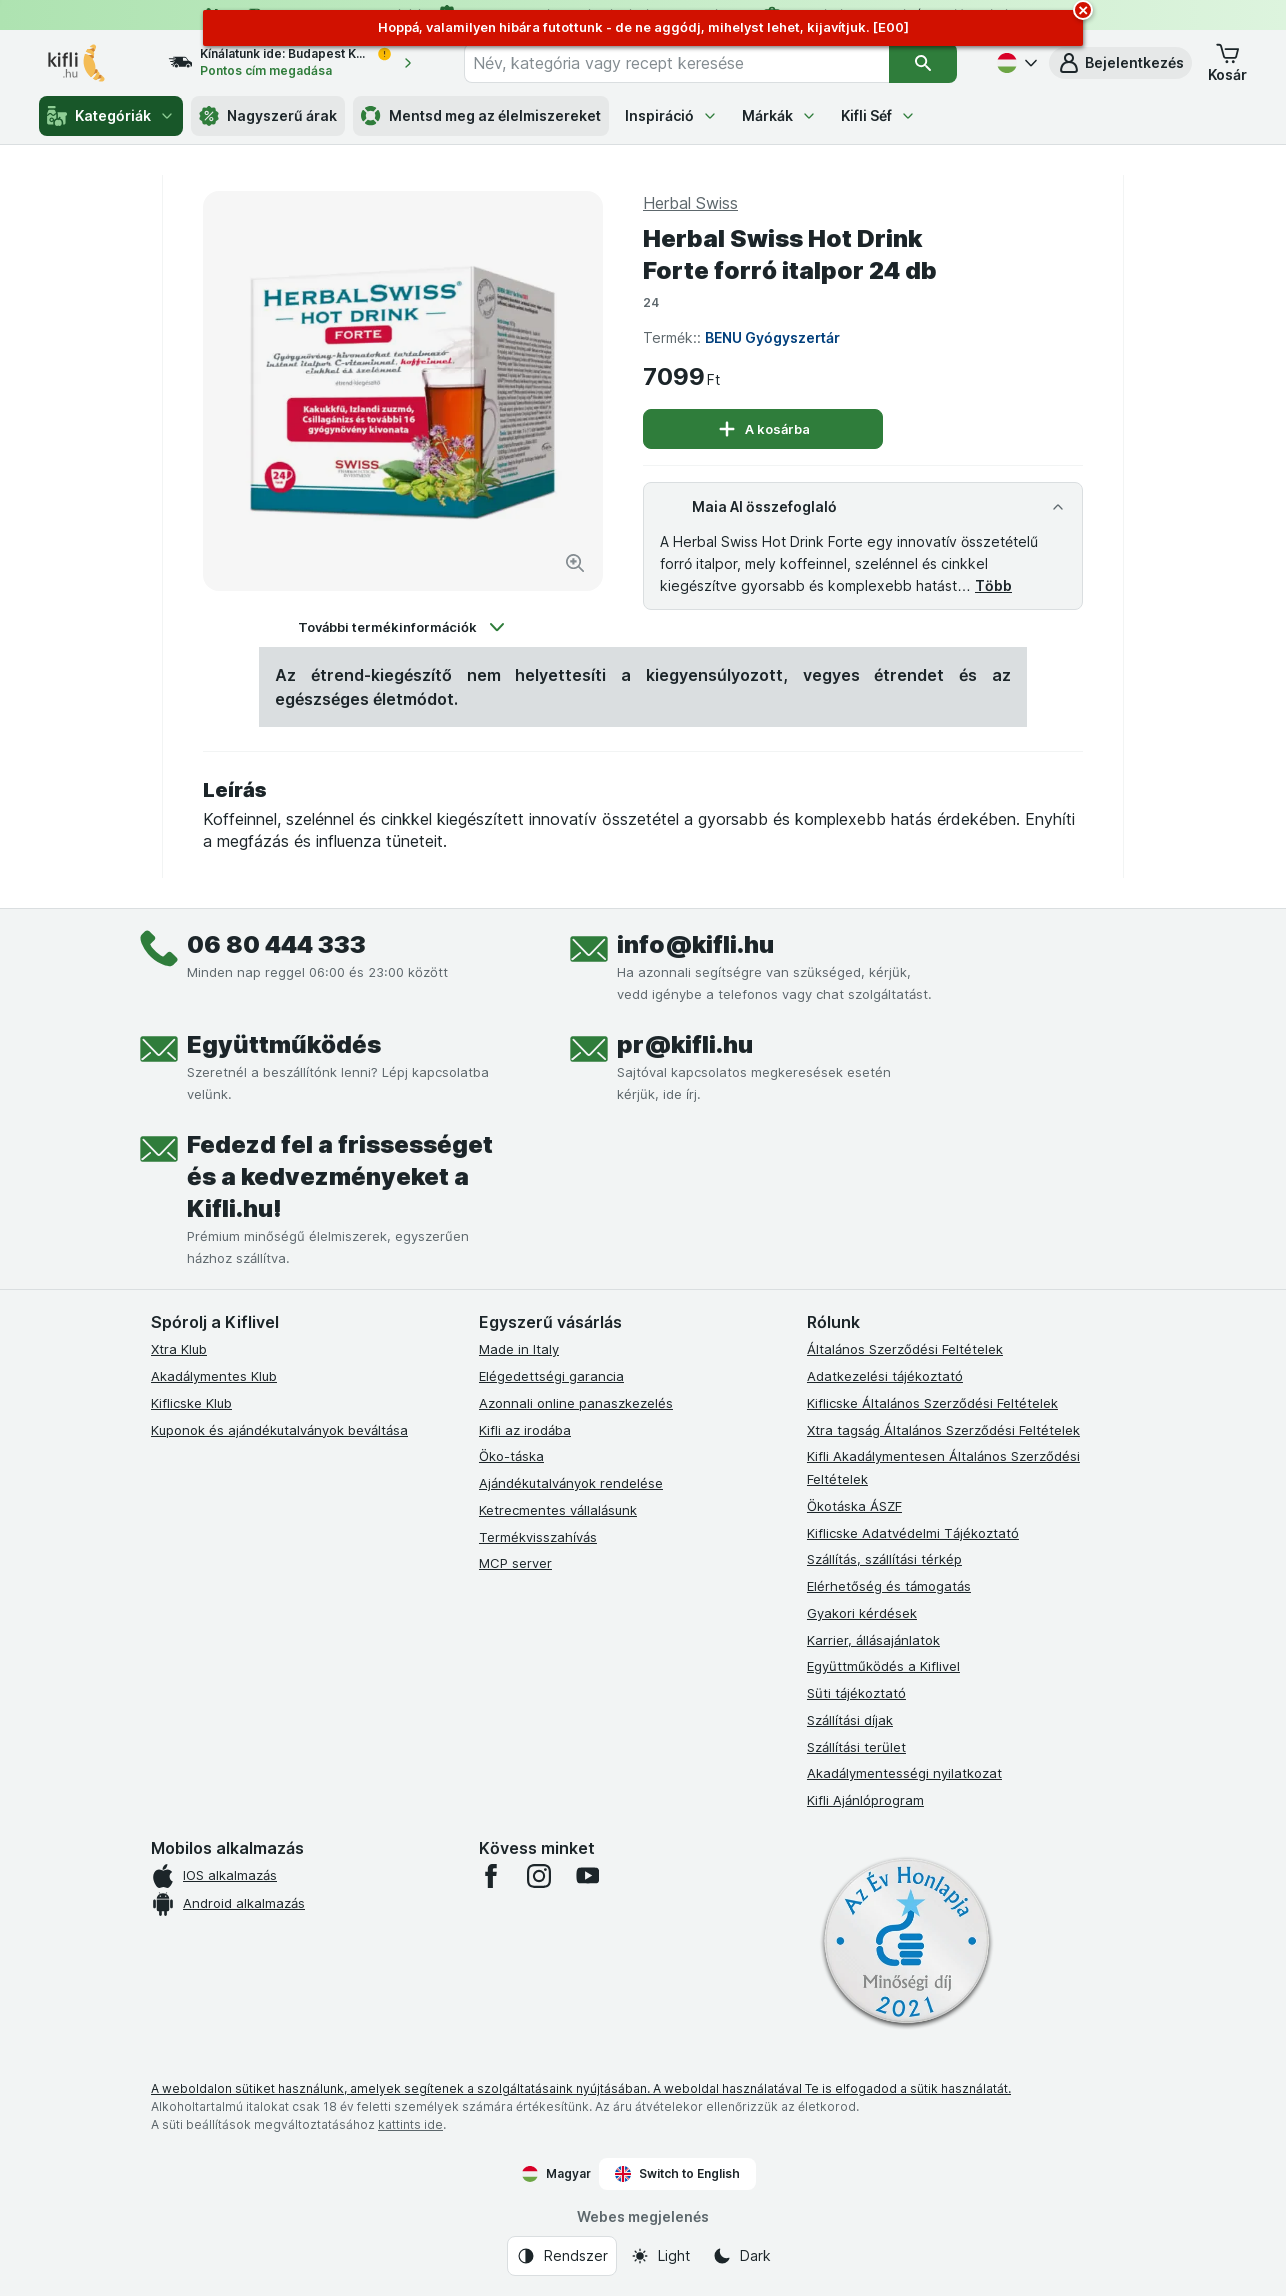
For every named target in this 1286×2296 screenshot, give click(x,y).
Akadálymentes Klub (214, 1376)
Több (993, 585)
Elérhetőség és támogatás (889, 1586)
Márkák (779, 115)
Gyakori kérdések (862, 1613)
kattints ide (410, 2124)
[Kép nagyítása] (575, 563)
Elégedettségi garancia (551, 1376)
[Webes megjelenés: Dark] (741, 2256)
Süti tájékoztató (856, 1693)
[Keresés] (923, 63)
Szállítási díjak (850, 1720)
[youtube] (587, 1876)
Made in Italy (519, 1349)
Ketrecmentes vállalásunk (558, 1510)
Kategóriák (111, 116)
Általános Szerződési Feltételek (905, 1349)
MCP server (515, 1563)
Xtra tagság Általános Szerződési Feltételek (943, 1430)
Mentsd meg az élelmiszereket (481, 116)
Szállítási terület (856, 1747)
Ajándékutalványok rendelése (571, 1483)
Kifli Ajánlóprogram (865, 1800)
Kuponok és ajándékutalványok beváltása (279, 1430)
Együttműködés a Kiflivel (883, 1666)
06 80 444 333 (276, 944)
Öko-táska (511, 1456)
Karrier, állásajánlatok (873, 1640)
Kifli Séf (878, 115)
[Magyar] (1015, 63)
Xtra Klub (179, 1349)
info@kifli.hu (695, 944)
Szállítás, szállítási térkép (884, 1559)
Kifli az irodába (525, 1430)
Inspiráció (671, 115)
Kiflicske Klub (191, 1403)
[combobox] (676, 63)
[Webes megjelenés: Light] (660, 2256)
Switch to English (677, 2174)
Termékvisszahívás (538, 1537)
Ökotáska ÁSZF (854, 1506)
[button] (1120, 63)
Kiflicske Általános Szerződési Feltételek (932, 1403)
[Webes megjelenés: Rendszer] (562, 2256)
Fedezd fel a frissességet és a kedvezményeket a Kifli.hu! (340, 1176)
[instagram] (539, 1876)
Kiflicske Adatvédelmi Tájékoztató (913, 1533)
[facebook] (491, 1876)
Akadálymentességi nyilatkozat (904, 1773)
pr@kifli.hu (685, 1044)
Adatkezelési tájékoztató (885, 1376)
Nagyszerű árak (268, 116)
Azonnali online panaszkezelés (576, 1403)
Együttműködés (284, 1044)
